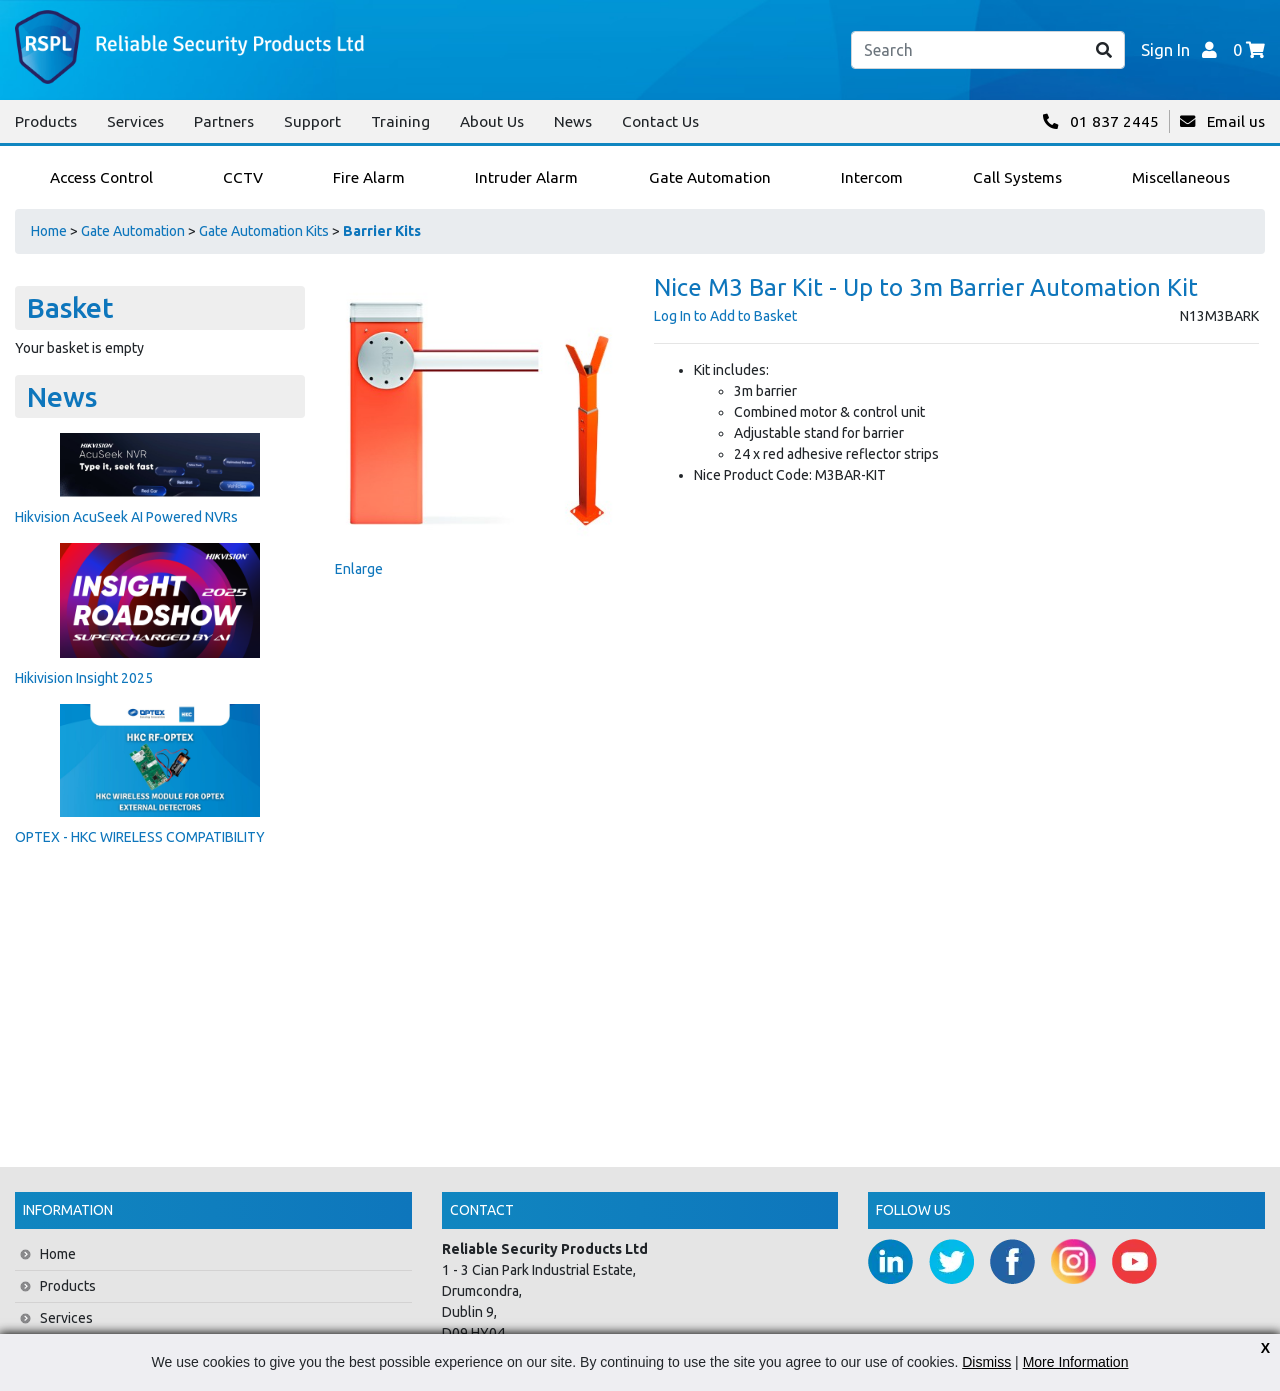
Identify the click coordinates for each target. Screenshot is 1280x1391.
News (573, 121)
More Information (1076, 1362)
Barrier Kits (382, 231)
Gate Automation (133, 231)
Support (312, 121)
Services (135, 121)
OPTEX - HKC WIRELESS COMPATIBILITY (140, 837)
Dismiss (986, 1362)
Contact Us (660, 121)
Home (49, 231)
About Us (492, 121)
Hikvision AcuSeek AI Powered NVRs (126, 517)
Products (46, 121)
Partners (224, 121)
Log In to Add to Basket (725, 316)
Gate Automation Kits (264, 231)
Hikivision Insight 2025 (84, 678)
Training (400, 121)
